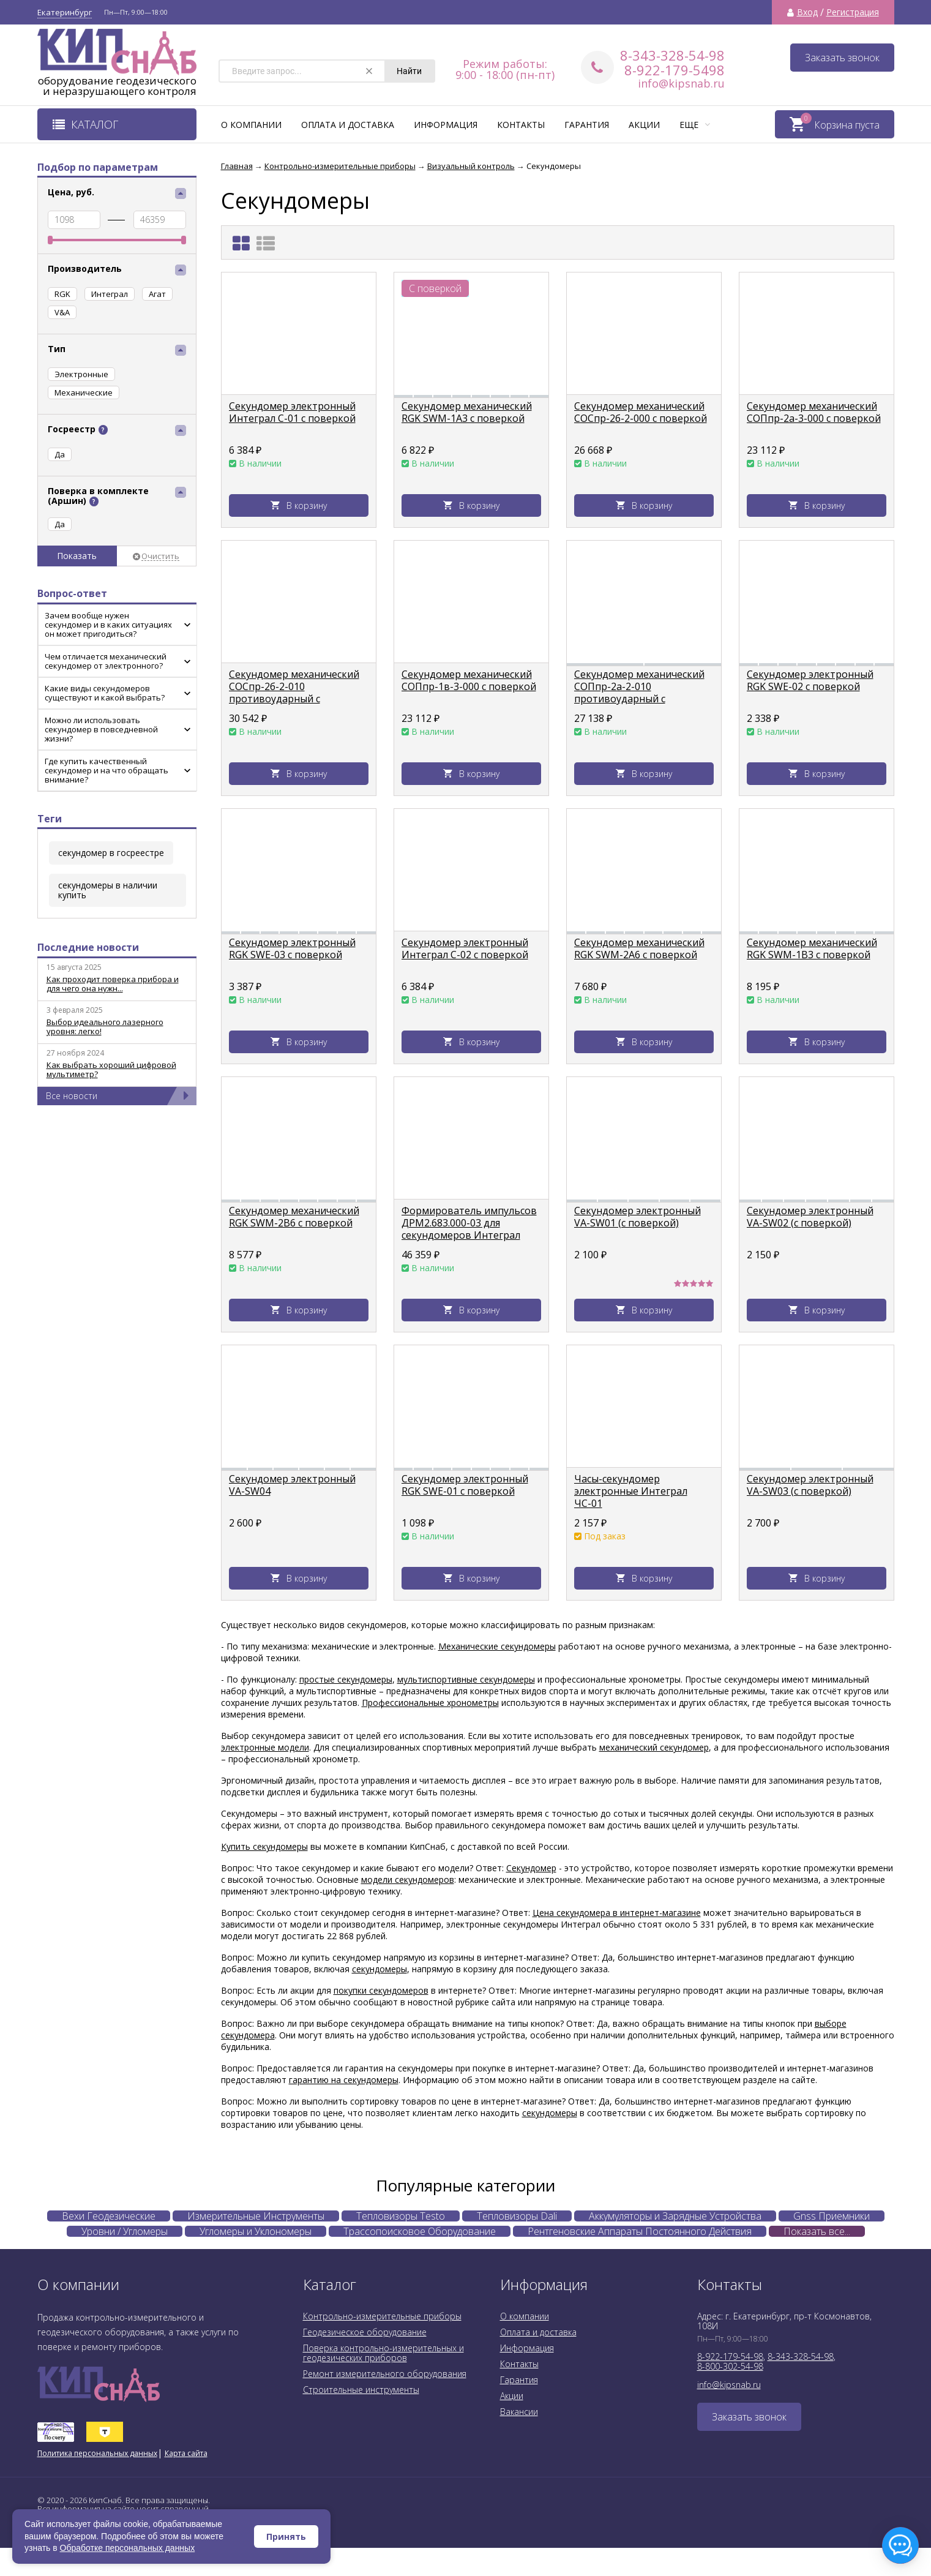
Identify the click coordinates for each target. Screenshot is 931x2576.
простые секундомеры (345, 1679)
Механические (83, 392)
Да (59, 524)
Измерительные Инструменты (255, 2215)
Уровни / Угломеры (124, 2231)
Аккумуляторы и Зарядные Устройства (675, 2215)
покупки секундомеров (381, 1990)
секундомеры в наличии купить (107, 890)
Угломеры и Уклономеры (256, 2231)
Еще (694, 124)
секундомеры (379, 1969)
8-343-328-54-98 (672, 55)
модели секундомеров (407, 1879)
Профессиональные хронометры (430, 1702)
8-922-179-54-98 (730, 2356)
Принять (286, 2536)
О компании (251, 124)
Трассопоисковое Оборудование (419, 2231)
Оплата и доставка (347, 124)
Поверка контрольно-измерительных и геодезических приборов (383, 2353)
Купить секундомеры (264, 1846)
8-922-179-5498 (674, 70)
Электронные (81, 374)
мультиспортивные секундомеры (466, 1679)
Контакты (521, 124)
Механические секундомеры (497, 1646)
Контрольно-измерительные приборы (382, 2316)
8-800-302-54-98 (730, 2366)
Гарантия (586, 124)
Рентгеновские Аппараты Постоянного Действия (640, 2231)
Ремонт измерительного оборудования (384, 2373)
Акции (644, 124)
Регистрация (852, 12)
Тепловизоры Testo (400, 2215)
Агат (157, 293)
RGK (62, 293)
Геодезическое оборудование (365, 2332)
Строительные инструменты (361, 2389)
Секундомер (531, 1868)
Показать (77, 555)
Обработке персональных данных (127, 2548)
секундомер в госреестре (111, 852)
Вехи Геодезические (108, 2215)
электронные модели (265, 1747)
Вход (807, 12)
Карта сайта (186, 2453)
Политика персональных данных (97, 2453)
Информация (445, 124)
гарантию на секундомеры (343, 2080)
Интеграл (109, 293)
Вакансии (519, 2411)
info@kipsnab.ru (681, 83)
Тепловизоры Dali (517, 2215)
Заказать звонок (842, 57)
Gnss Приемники (831, 2215)
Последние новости (88, 947)
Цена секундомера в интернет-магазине (617, 1912)
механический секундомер (654, 1747)
